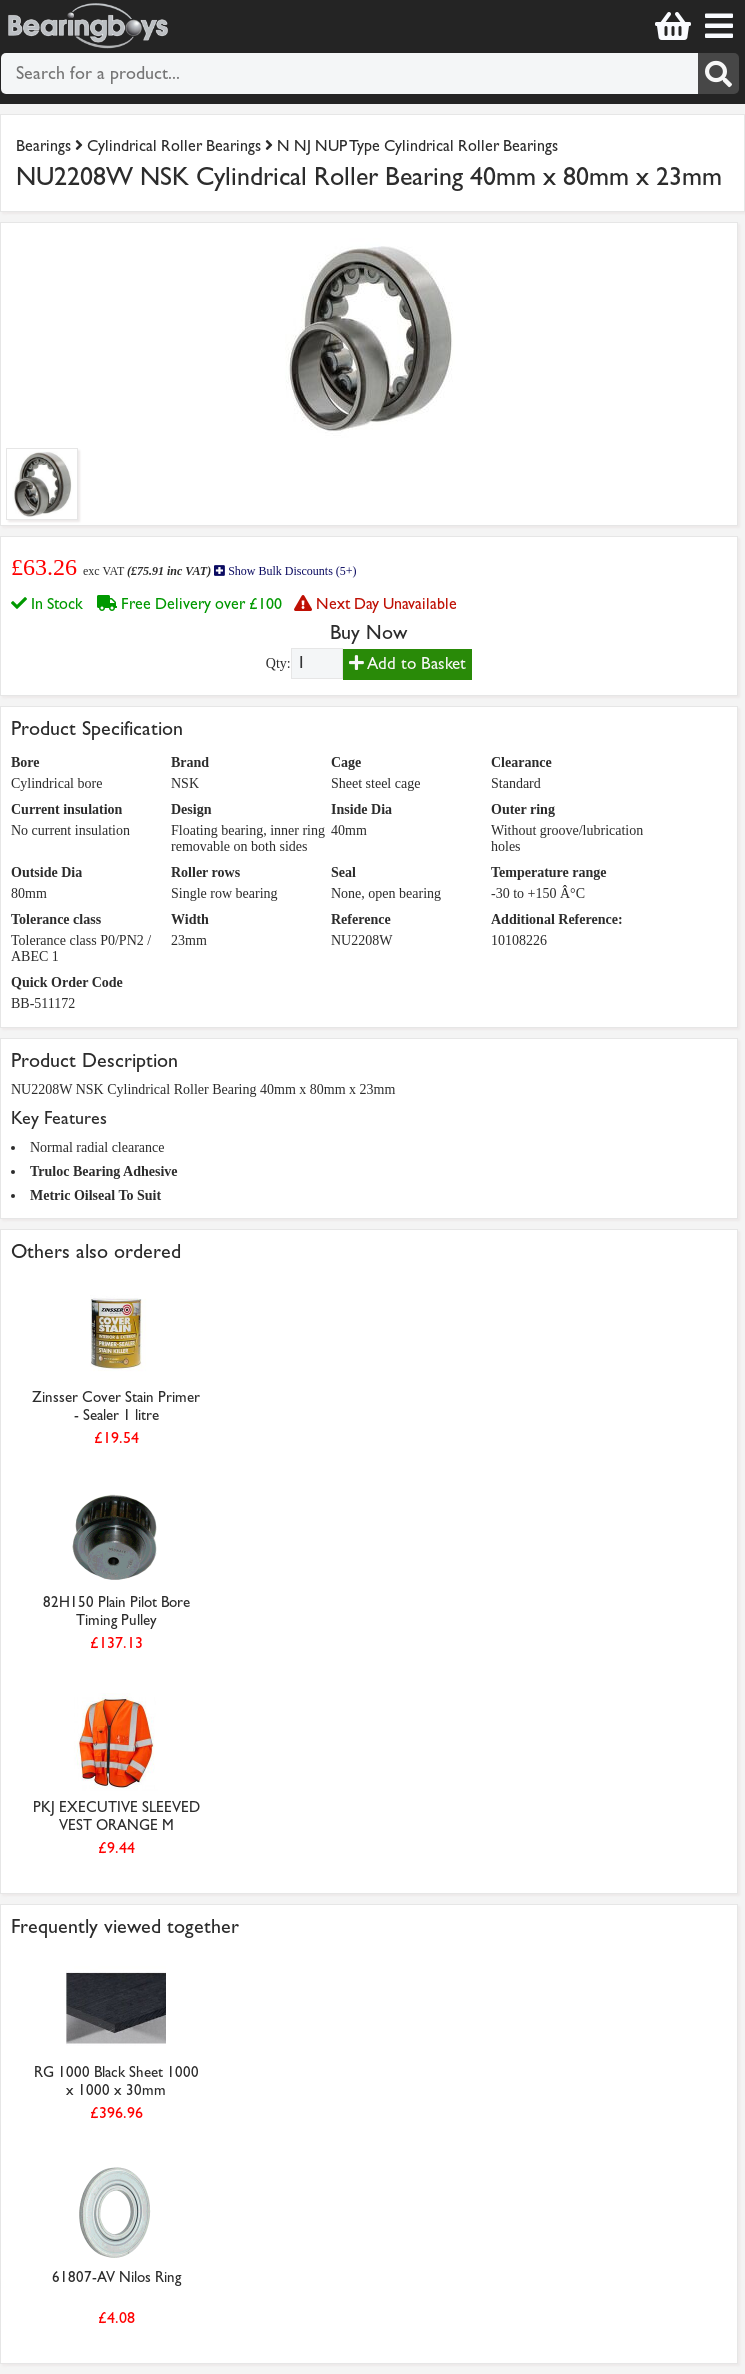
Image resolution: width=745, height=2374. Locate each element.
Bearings (43, 145)
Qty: (278, 663)
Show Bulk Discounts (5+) (285, 571)
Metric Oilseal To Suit (95, 1195)
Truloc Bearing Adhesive (104, 1171)
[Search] (718, 73)
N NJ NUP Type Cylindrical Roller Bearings (417, 145)
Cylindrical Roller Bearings (174, 145)
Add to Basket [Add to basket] (407, 663)
